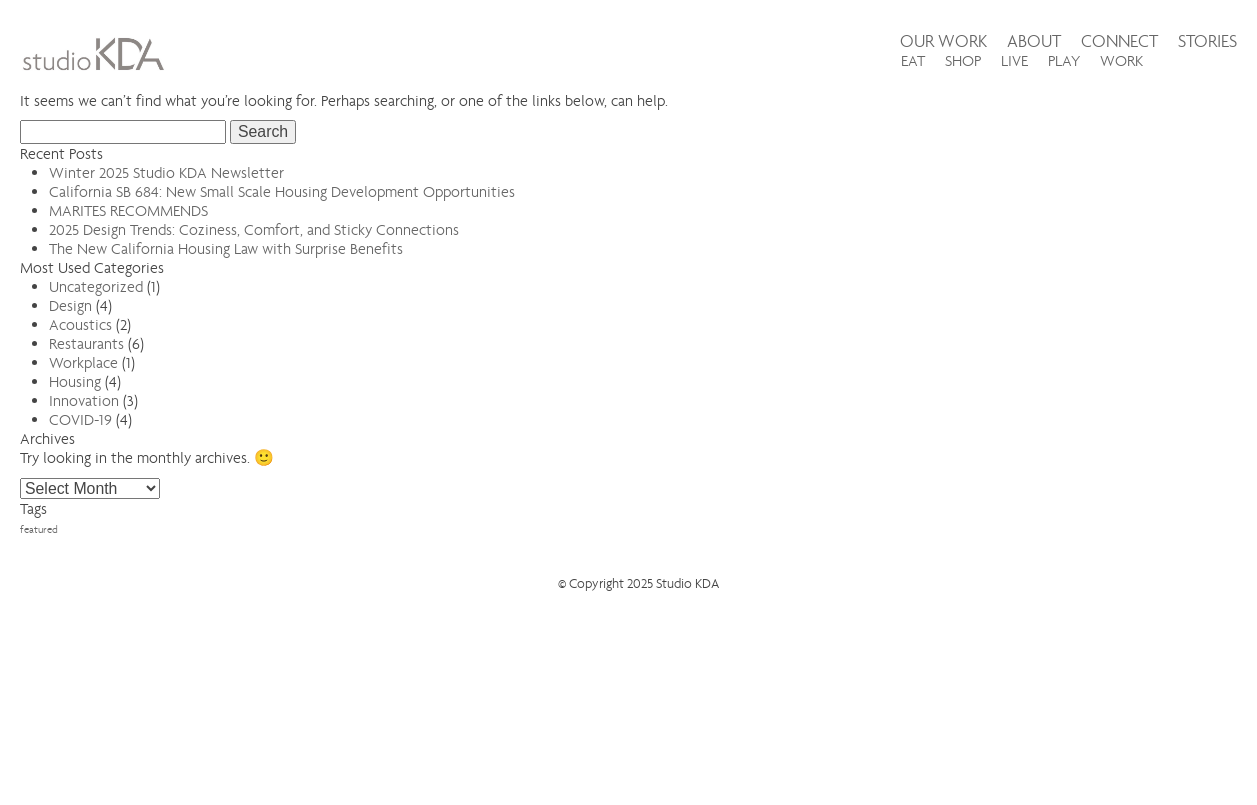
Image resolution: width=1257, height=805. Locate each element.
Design (70, 305)
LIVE (1014, 60)
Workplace (83, 362)
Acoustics (80, 324)
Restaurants (86, 343)
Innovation (84, 400)
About (1034, 41)
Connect (1119, 41)
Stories (1207, 41)
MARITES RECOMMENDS (128, 210)
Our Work (943, 41)
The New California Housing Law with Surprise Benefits (226, 248)
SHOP (963, 60)
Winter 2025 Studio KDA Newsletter (166, 172)
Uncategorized (96, 286)
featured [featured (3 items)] (39, 529)
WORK (1121, 60)
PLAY (1064, 60)
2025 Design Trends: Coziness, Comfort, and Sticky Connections (254, 229)
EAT (913, 60)
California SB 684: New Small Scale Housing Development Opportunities (282, 191)
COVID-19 (80, 419)
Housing (75, 381)
